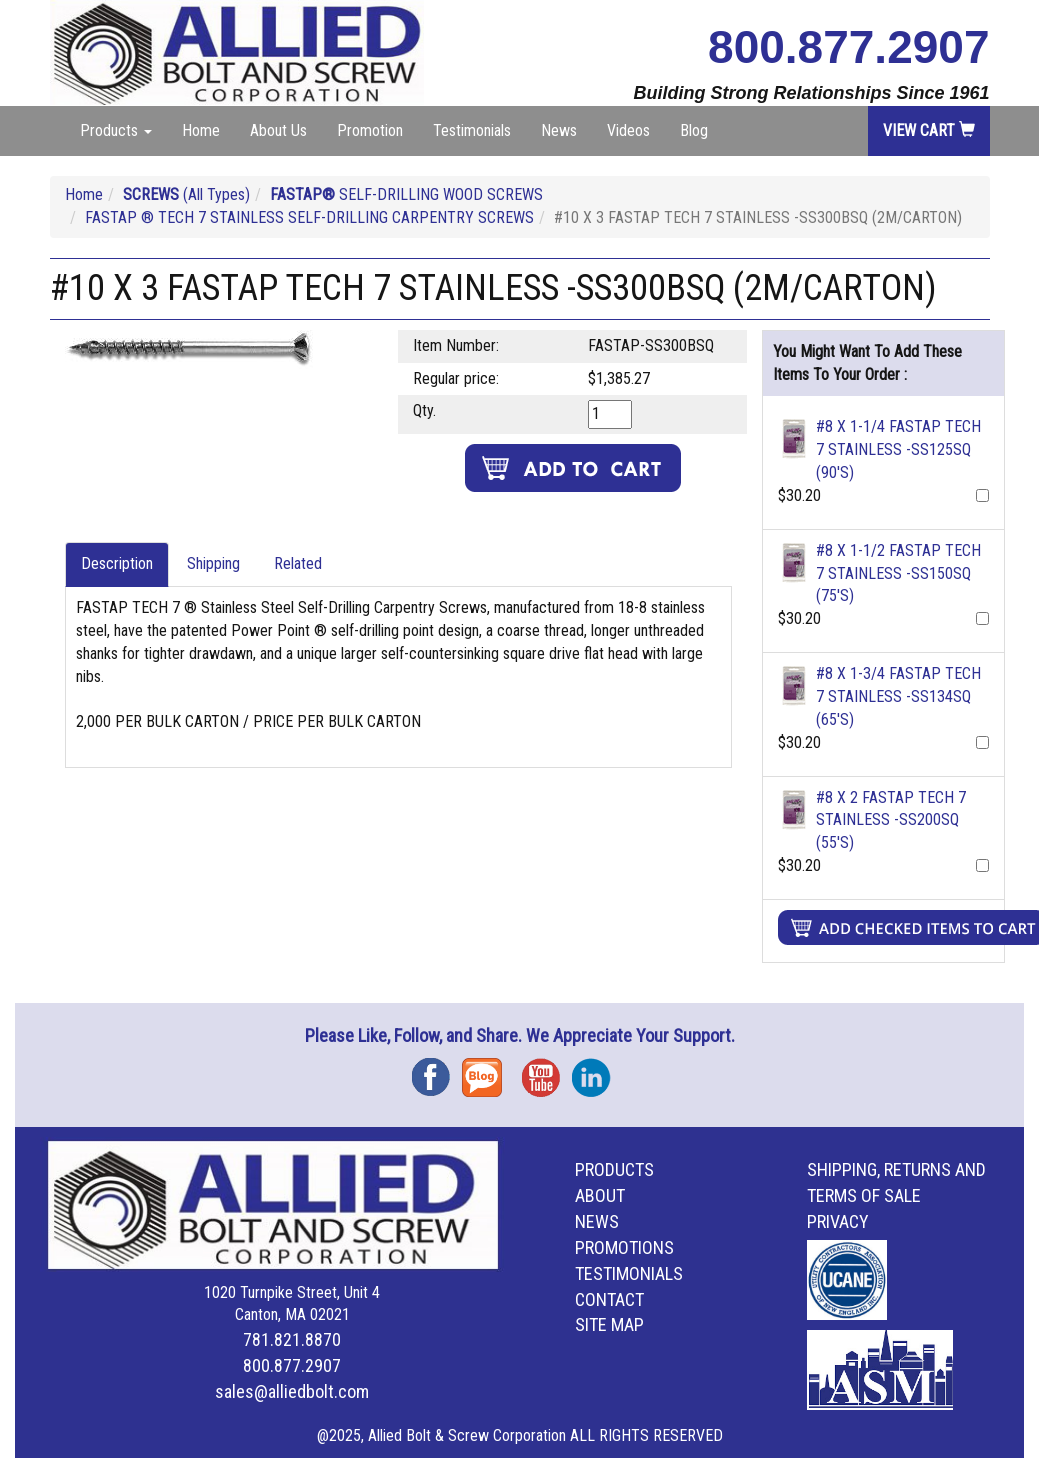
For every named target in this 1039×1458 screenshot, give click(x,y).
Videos (628, 130)
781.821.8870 (292, 1339)
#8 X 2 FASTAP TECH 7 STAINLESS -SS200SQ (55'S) (891, 820)
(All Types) (186, 194)
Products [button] (116, 130)
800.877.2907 (848, 47)
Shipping (213, 563)
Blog (694, 130)
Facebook (437, 1070)
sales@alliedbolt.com (292, 1391)
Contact (609, 1299)
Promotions (624, 1247)
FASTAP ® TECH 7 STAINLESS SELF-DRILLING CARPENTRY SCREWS (309, 217)
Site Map (609, 1324)
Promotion (370, 130)
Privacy (838, 1221)
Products (614, 1169)
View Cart (929, 130)
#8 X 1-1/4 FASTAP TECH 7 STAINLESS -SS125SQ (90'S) (898, 449)
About (600, 1195)
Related (298, 563)
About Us (278, 130)
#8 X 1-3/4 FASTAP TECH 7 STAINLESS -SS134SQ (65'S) (898, 696)
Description (117, 563)
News (559, 130)
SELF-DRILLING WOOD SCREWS (406, 194)
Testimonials (472, 130)
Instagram (597, 1070)
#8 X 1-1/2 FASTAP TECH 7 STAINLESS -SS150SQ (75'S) (898, 573)
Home (201, 130)
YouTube (547, 1070)
